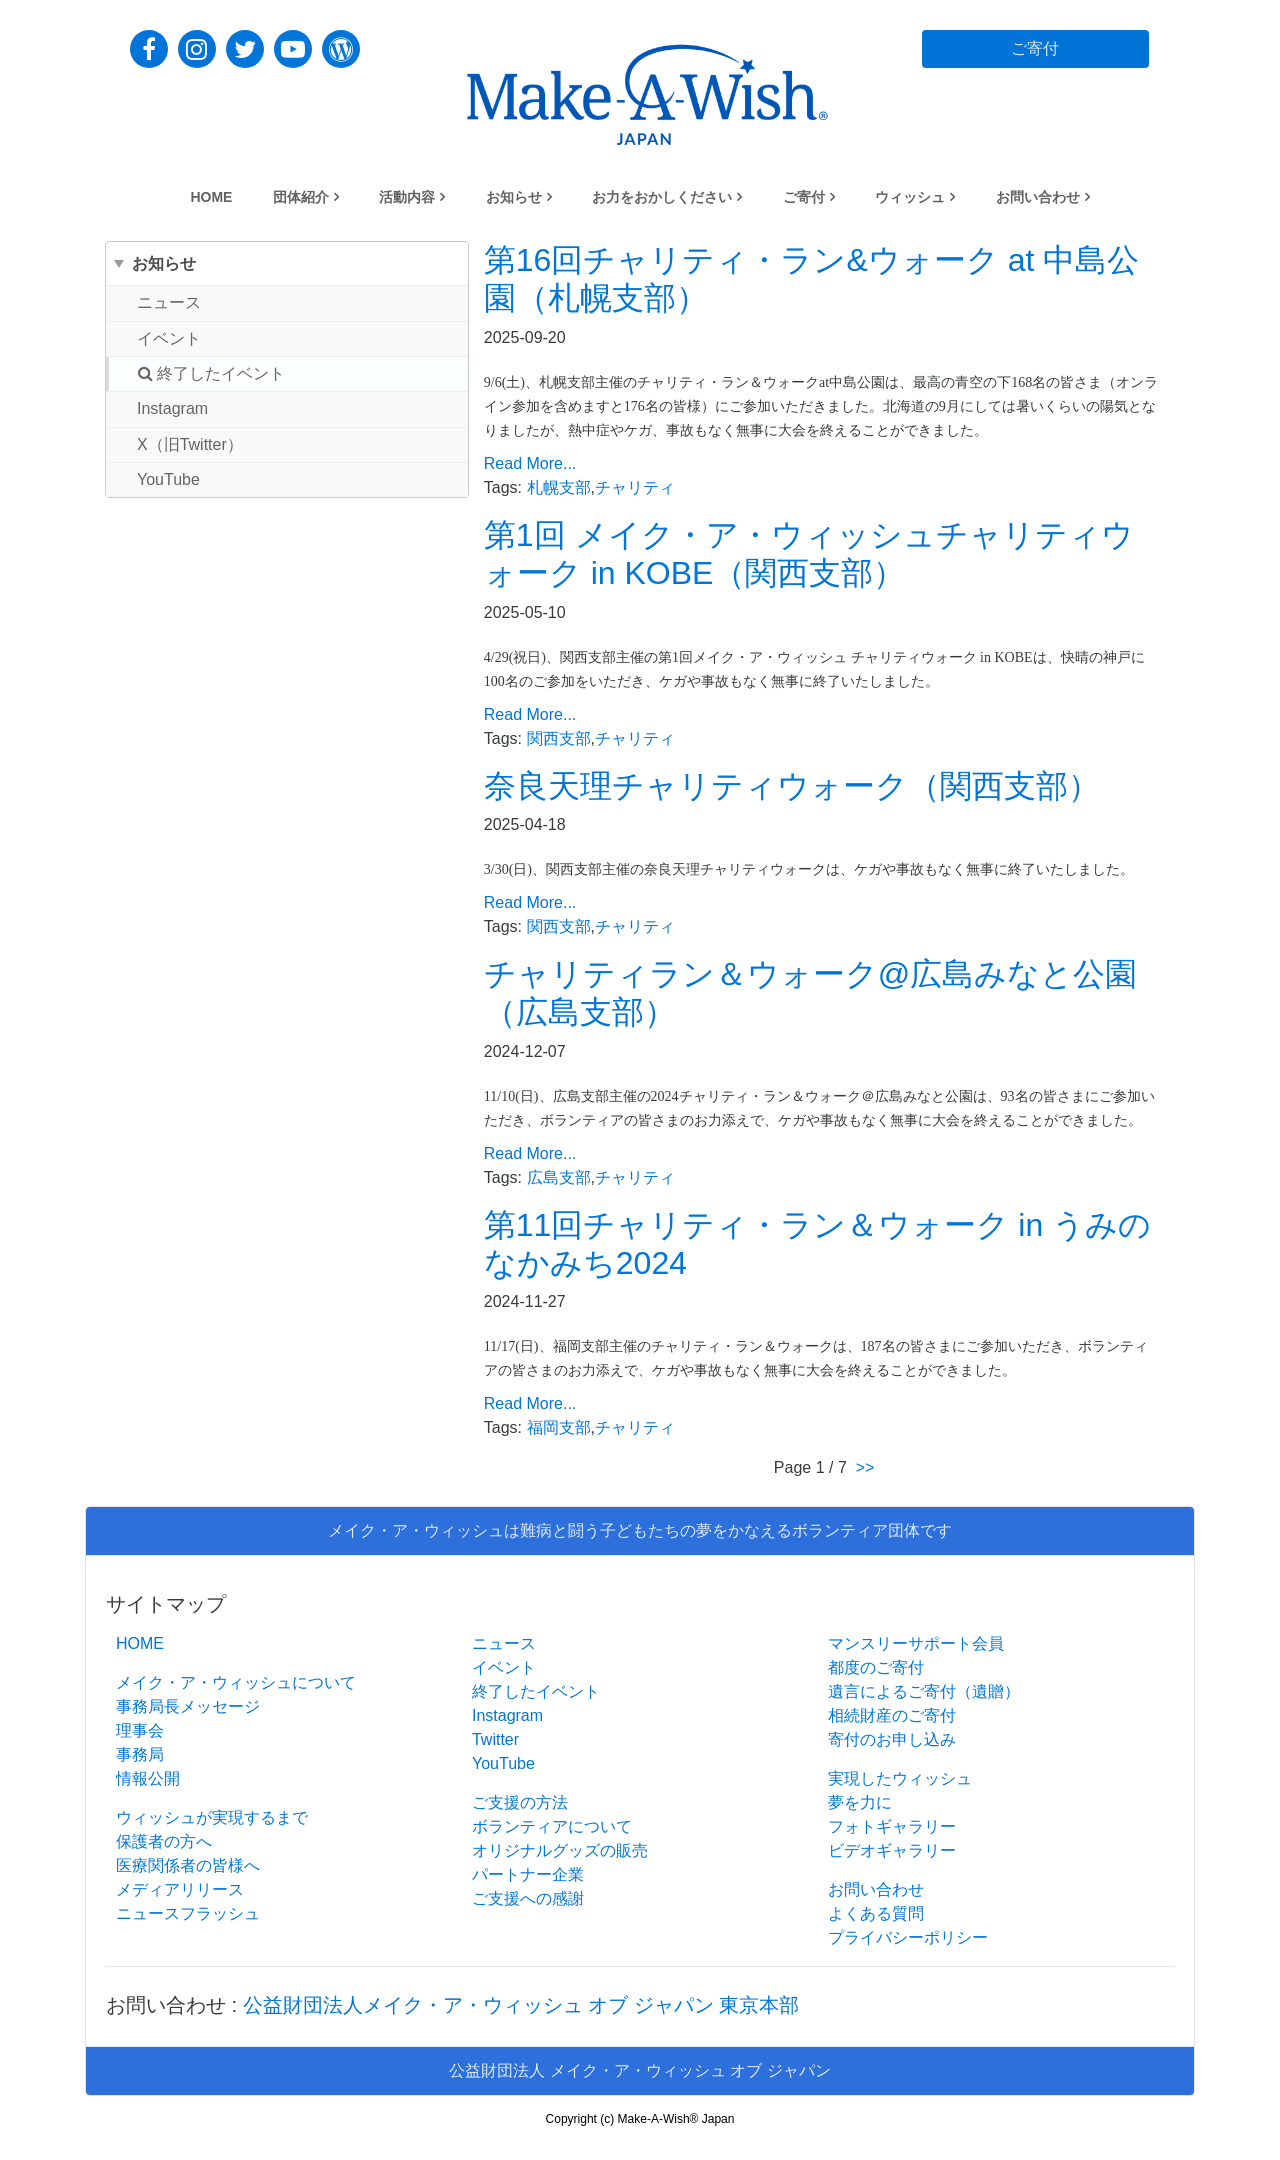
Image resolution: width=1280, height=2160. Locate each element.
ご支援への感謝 (528, 1898)
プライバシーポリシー (908, 1937)
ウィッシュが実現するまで (212, 1817)
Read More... (530, 463)
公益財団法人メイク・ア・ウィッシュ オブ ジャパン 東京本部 (521, 2005)
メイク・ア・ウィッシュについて (236, 1682)
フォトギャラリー (892, 1826)
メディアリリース (180, 1889)
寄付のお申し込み (892, 1739)
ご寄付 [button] (1035, 48)
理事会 (140, 1730)
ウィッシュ (910, 197)
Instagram (172, 408)
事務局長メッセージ (188, 1706)
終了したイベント (211, 373)
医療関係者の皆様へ (188, 1865)
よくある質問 (876, 1913)
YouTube (168, 479)
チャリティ (635, 487)
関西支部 (559, 738)
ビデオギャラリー (892, 1850)
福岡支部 (559, 1427)
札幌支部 (559, 487)
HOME (211, 197)
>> (865, 1467)
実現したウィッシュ (900, 1778)
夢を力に (860, 1802)
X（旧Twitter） (190, 444)
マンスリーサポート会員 (916, 1643)
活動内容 (407, 197)
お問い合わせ (1038, 197)
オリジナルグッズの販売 (560, 1850)
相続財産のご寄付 (892, 1715)
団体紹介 (301, 197)
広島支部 (559, 1177)
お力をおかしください (662, 197)
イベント (169, 338)
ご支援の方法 (520, 1802)
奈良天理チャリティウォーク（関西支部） (792, 786)
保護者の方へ (164, 1841)
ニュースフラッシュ (188, 1913)
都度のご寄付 (876, 1667)
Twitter (495, 1739)
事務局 (140, 1754)
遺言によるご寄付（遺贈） (924, 1691)
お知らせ (514, 197)
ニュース (169, 302)
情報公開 (148, 1778)
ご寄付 (804, 197)
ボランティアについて (552, 1826)
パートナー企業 (528, 1874)
